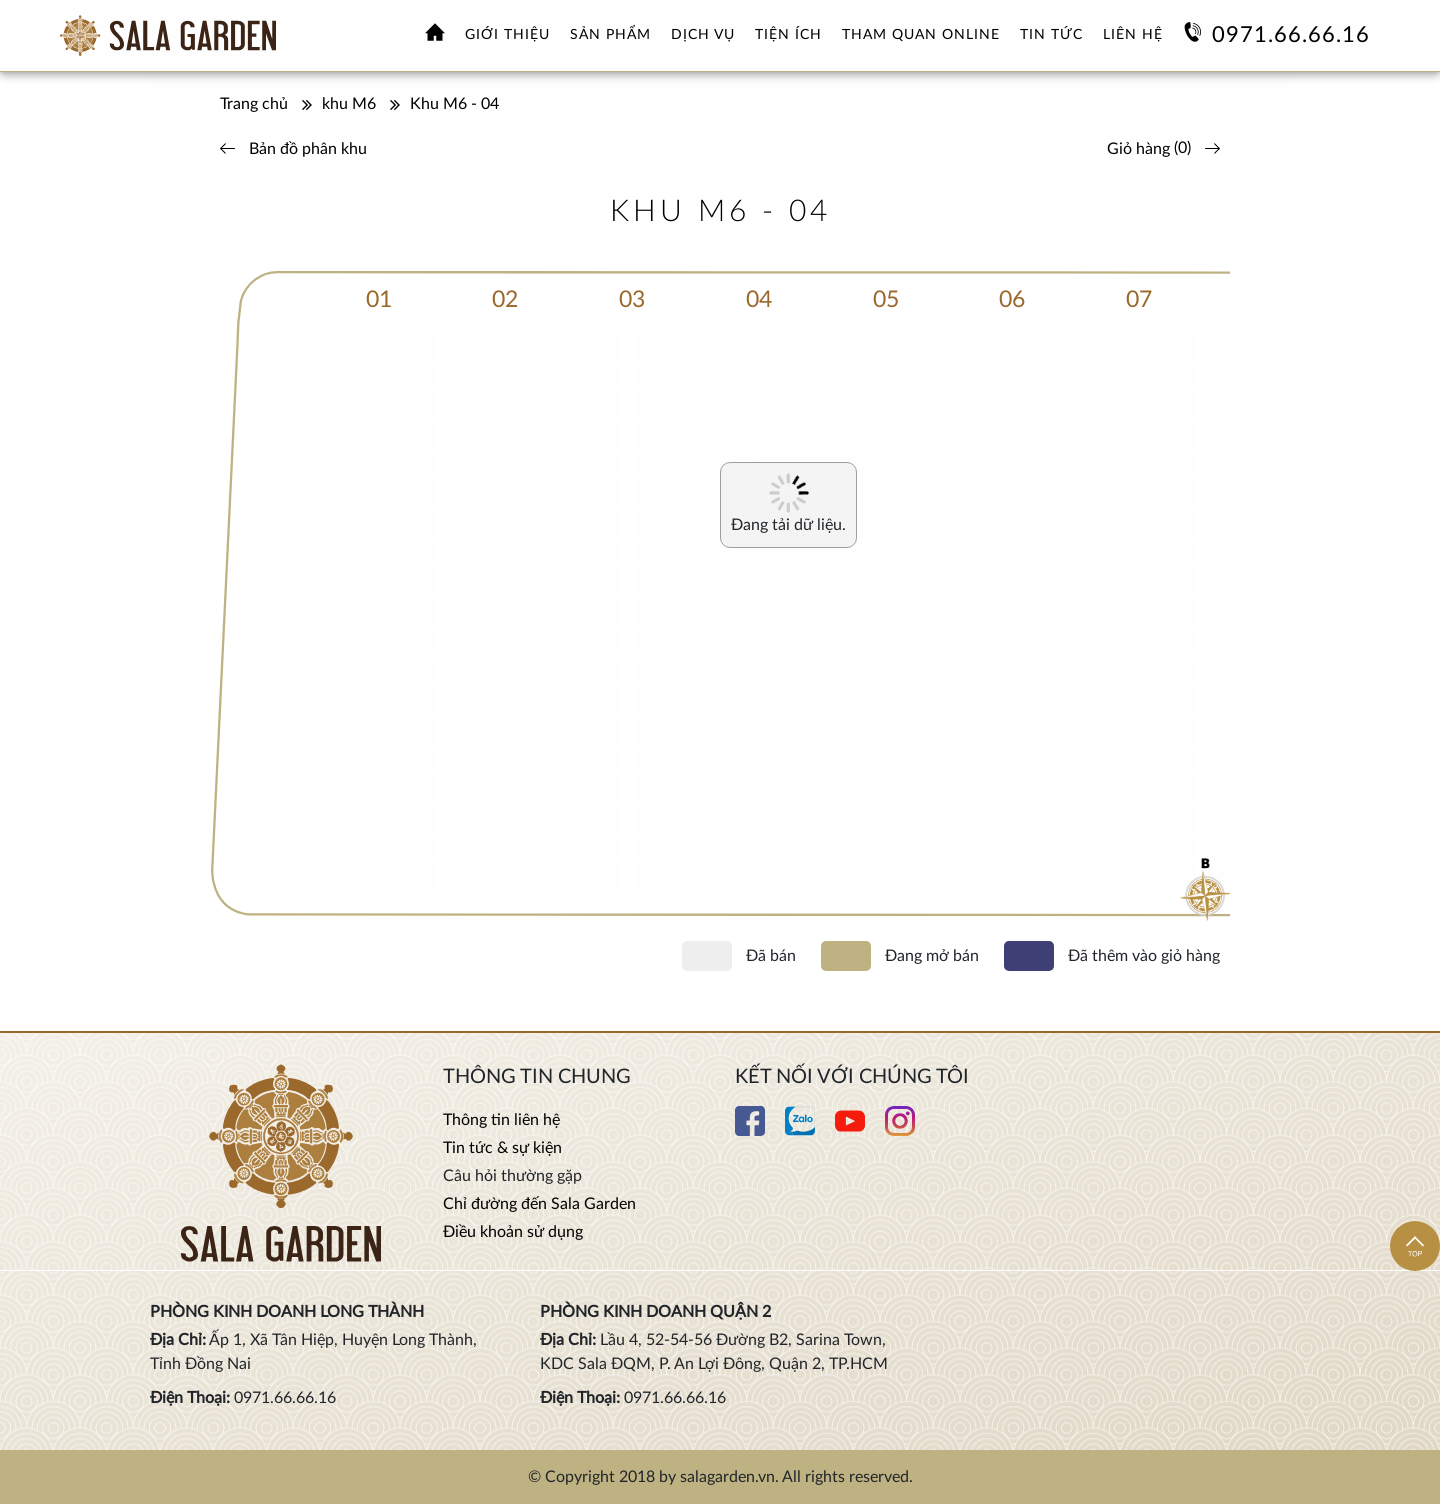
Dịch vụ (703, 35)
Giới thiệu (507, 35)
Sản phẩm (610, 35)
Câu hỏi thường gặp (512, 1176)
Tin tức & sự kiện (502, 1148)
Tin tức (1051, 35)
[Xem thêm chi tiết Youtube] (850, 1131)
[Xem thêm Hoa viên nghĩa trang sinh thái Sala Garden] (168, 35)
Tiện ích (788, 35)
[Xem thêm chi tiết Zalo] (800, 1131)
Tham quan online (921, 35)
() (1168, 148)
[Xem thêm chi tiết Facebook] (750, 1131)
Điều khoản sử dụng (513, 1232)
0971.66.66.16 (1291, 35)
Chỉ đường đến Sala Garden (539, 1204)
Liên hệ (1133, 35)
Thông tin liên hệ (501, 1120)
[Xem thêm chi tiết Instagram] (900, 1131)
